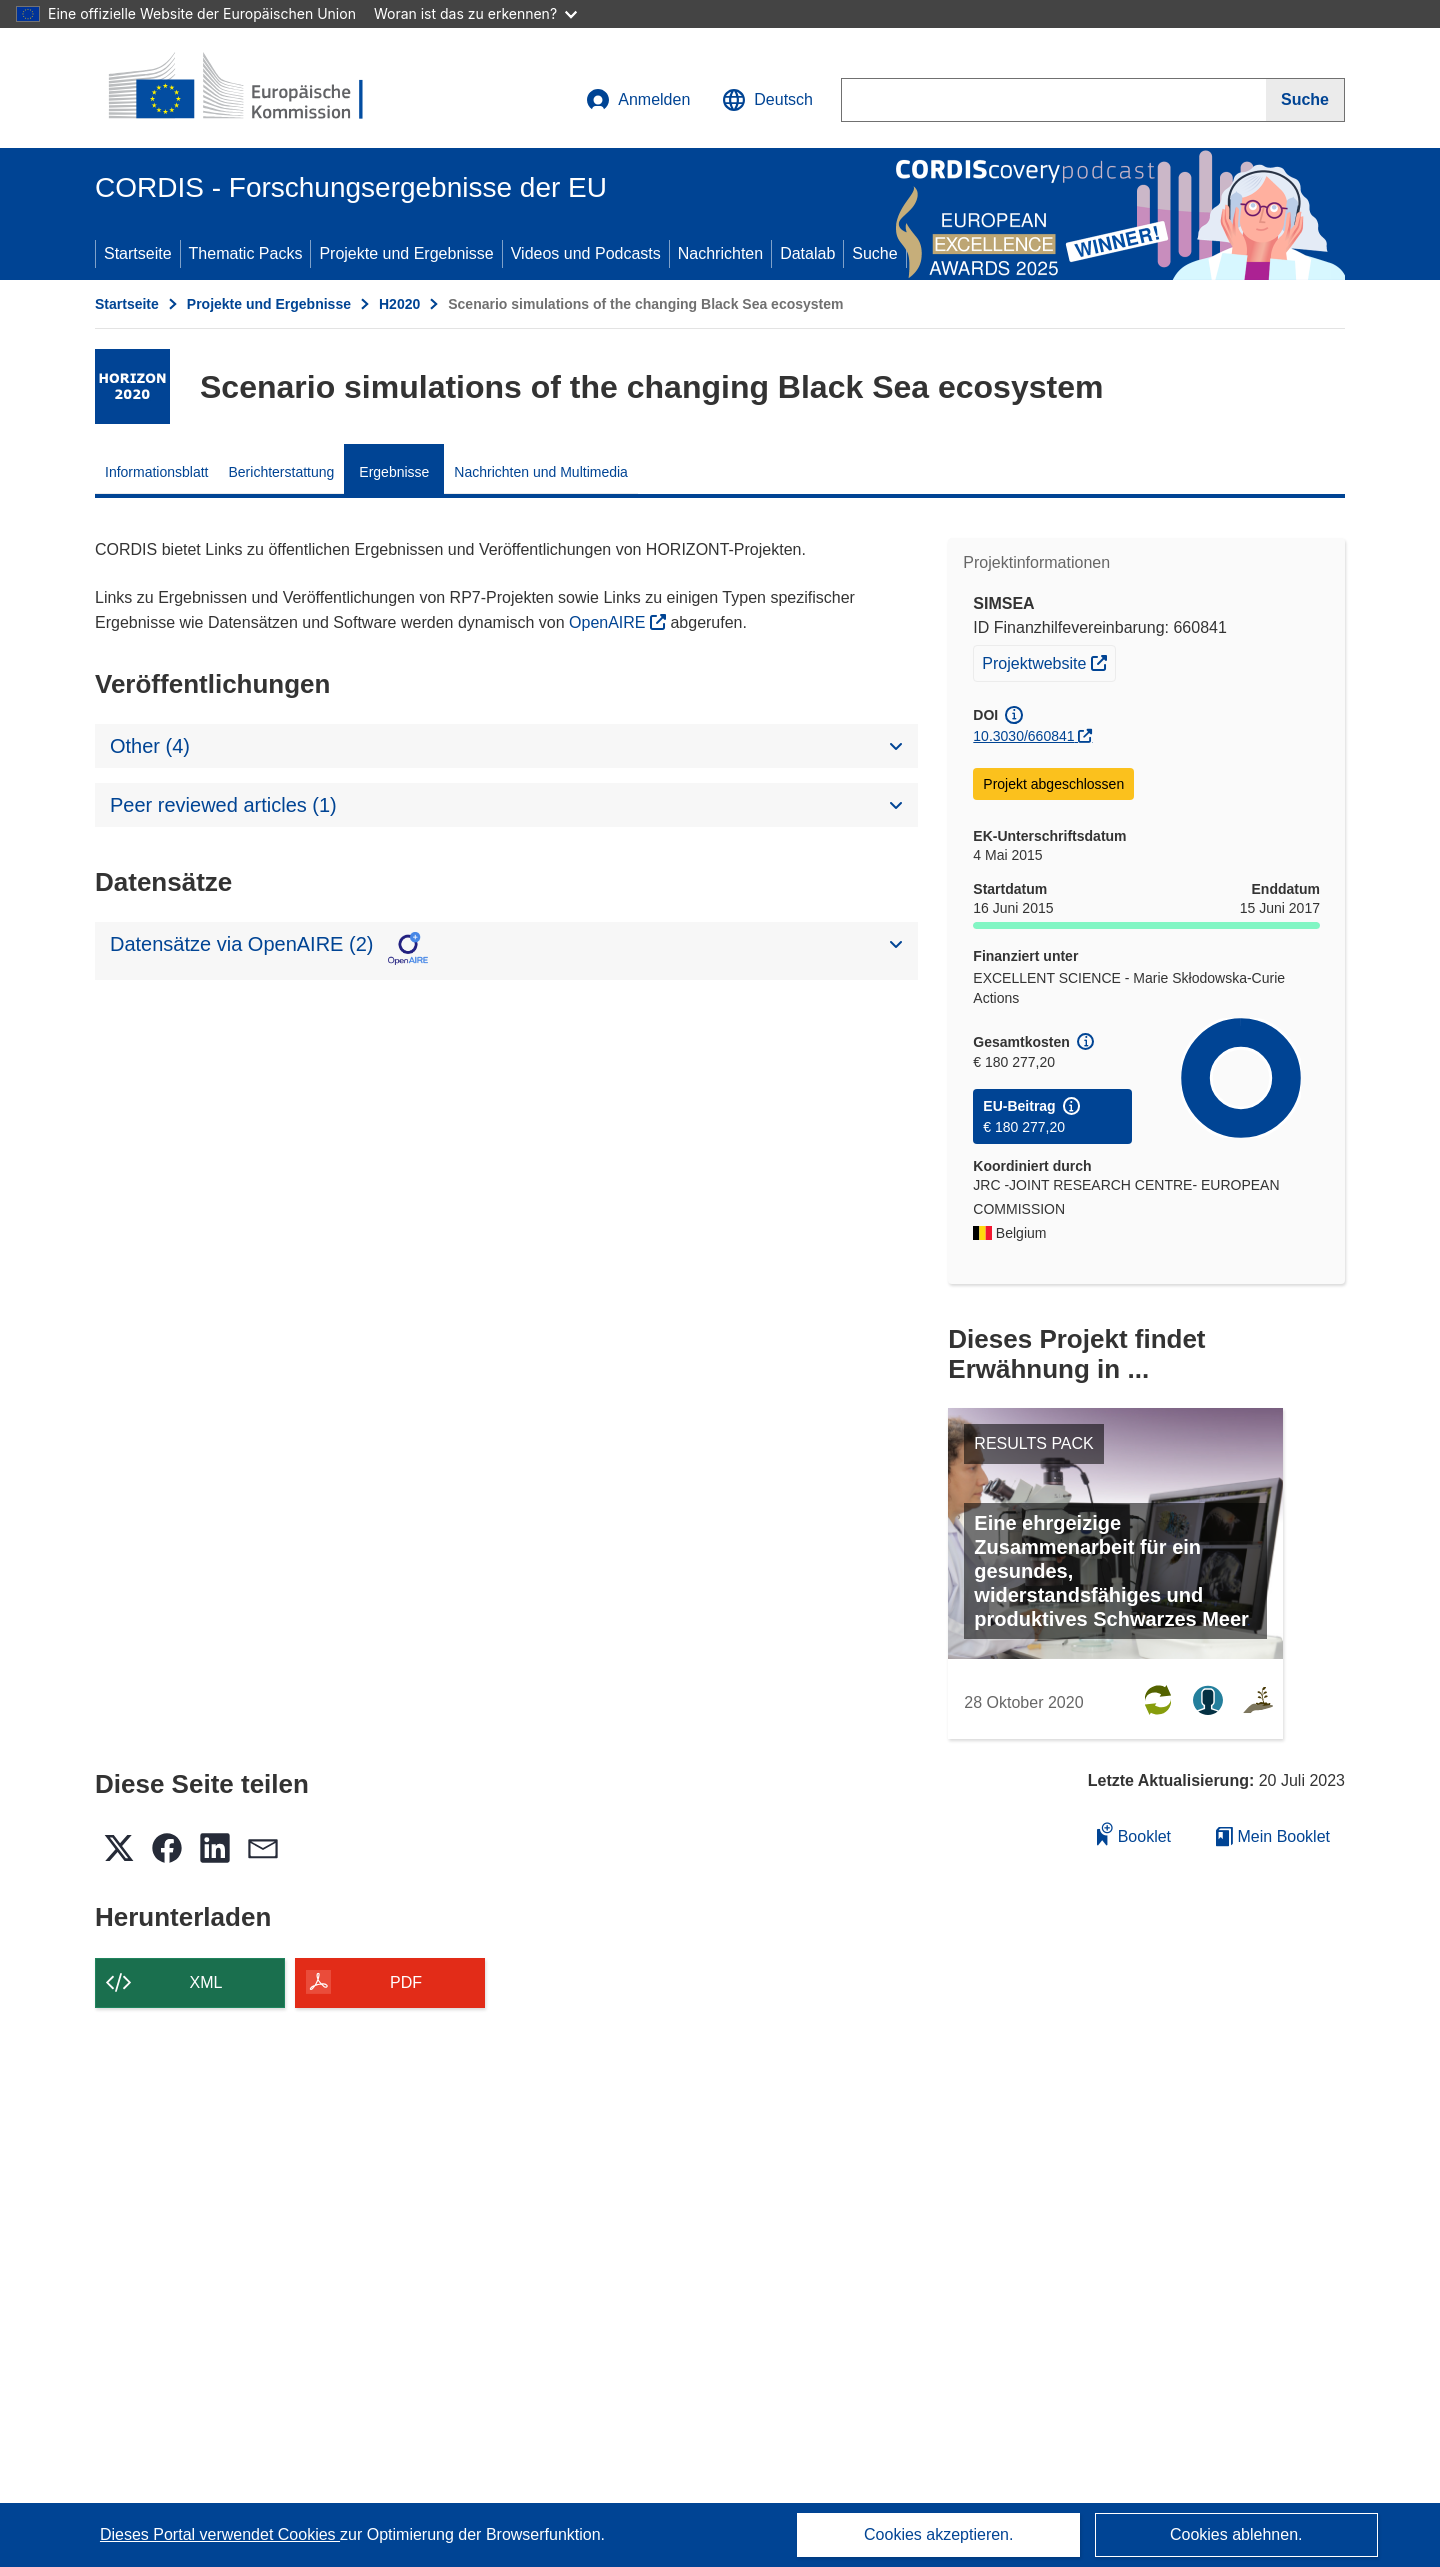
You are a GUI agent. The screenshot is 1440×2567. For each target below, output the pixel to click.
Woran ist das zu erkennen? (475, 13)
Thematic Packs (246, 253)
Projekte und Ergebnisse (406, 253)
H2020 (399, 304)
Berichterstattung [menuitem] (282, 472)
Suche (874, 253)
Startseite (138, 253)
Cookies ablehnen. (1236, 2534)
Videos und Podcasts (586, 253)
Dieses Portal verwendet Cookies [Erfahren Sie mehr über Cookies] (220, 2534)
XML (206, 1982)
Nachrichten (720, 253)
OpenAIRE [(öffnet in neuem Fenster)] (609, 622)
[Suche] (1305, 100)
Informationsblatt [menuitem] (157, 472)
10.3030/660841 (1023, 736)
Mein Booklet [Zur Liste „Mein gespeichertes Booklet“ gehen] (1273, 1836)
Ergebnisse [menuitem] (394, 472)
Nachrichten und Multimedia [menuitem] (541, 472)
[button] (767, 100)
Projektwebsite (1048, 661)
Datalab (807, 253)
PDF (406, 1982)
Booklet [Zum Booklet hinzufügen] (1134, 1833)
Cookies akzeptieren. (938, 2534)
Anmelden (638, 100)
